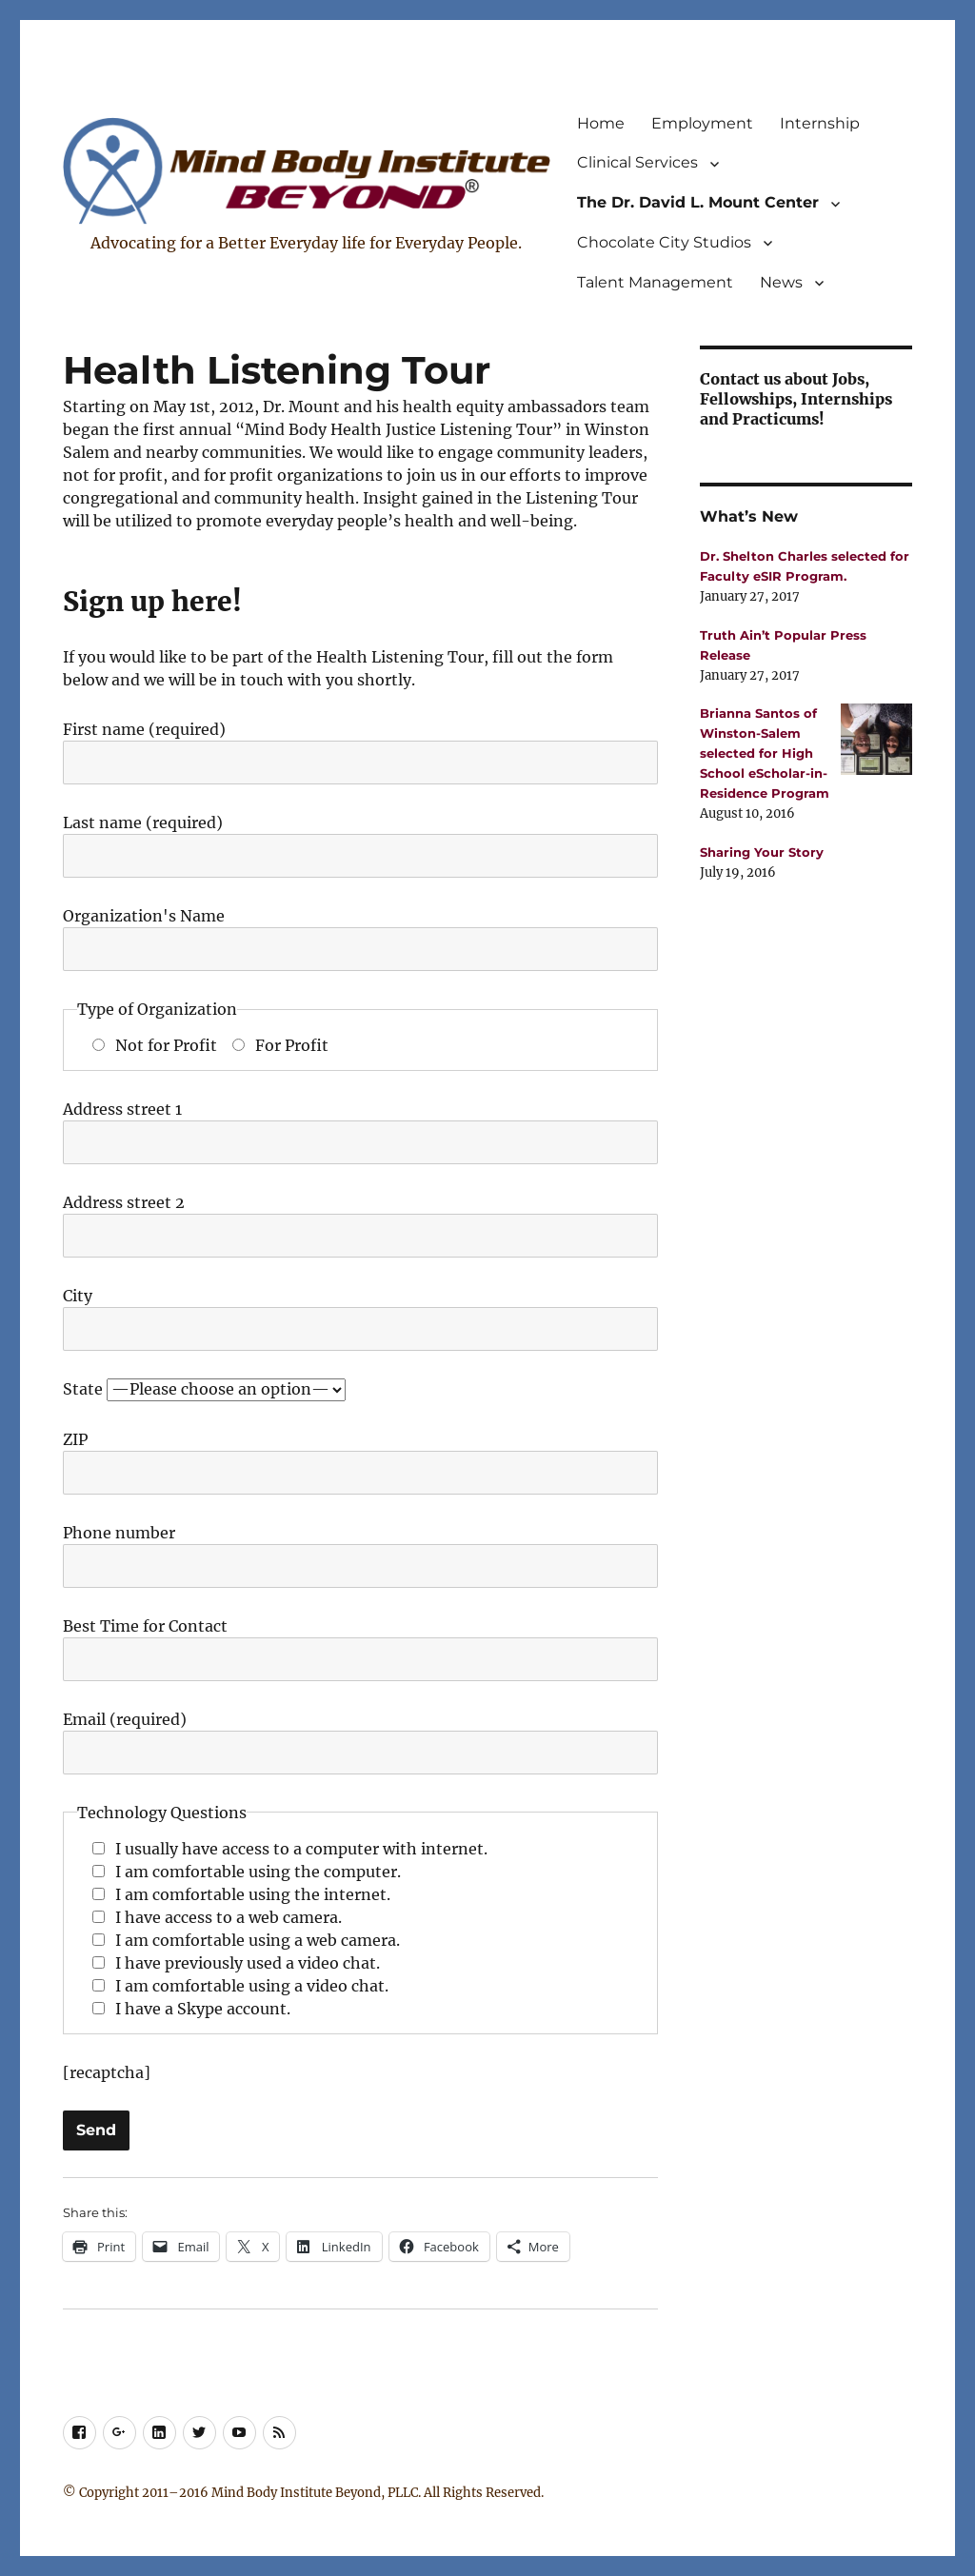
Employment (702, 123)
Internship (820, 123)
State (204, 1388)
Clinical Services (637, 162)
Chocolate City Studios (664, 242)
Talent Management (655, 282)
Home (601, 123)
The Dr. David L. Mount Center (698, 202)
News (781, 282)
